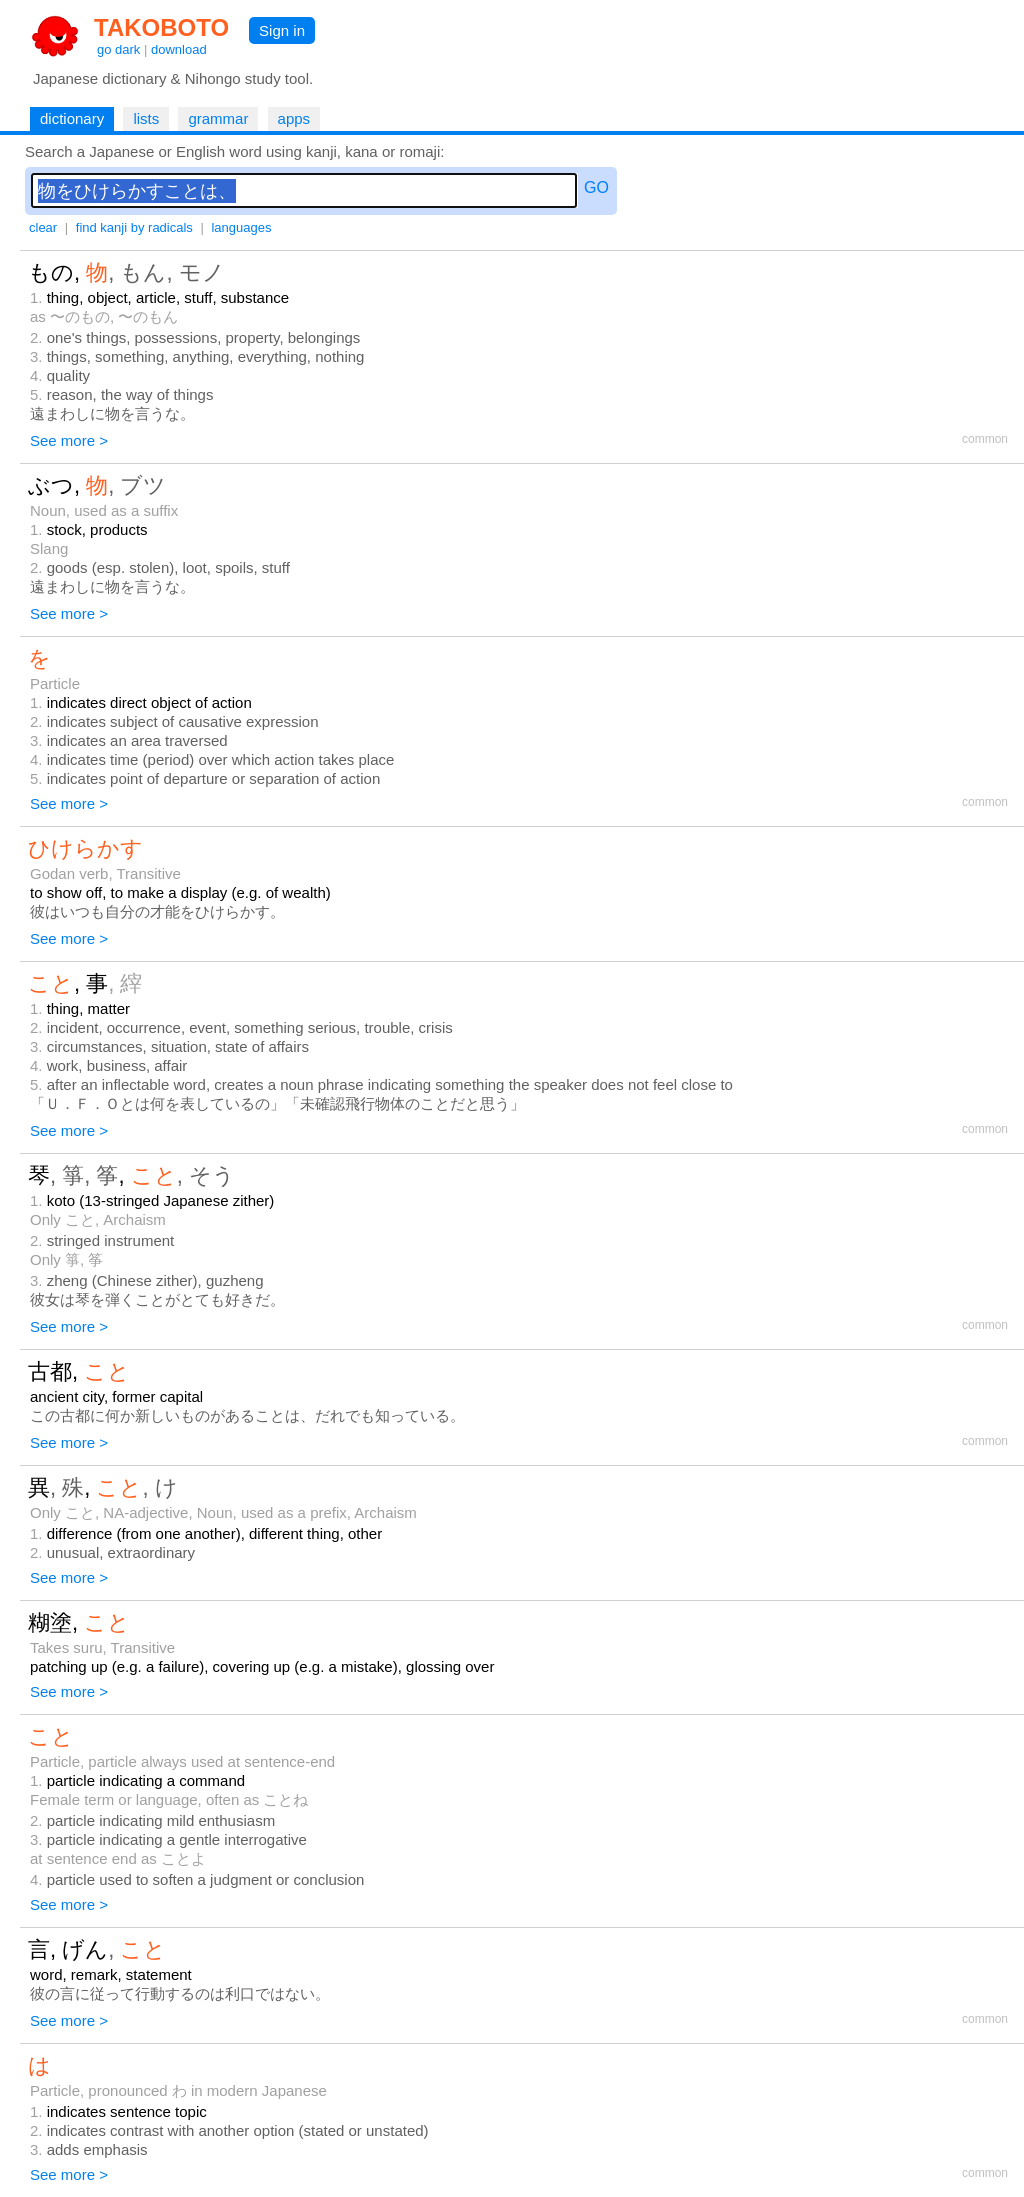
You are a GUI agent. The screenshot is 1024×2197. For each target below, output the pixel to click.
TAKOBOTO (161, 27)
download (179, 49)
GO (596, 187)
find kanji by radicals (134, 227)
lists (146, 118)
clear (43, 227)
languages (241, 227)
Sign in (282, 30)
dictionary (72, 118)
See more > (69, 440)
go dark (118, 49)
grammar (218, 118)
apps (294, 118)
